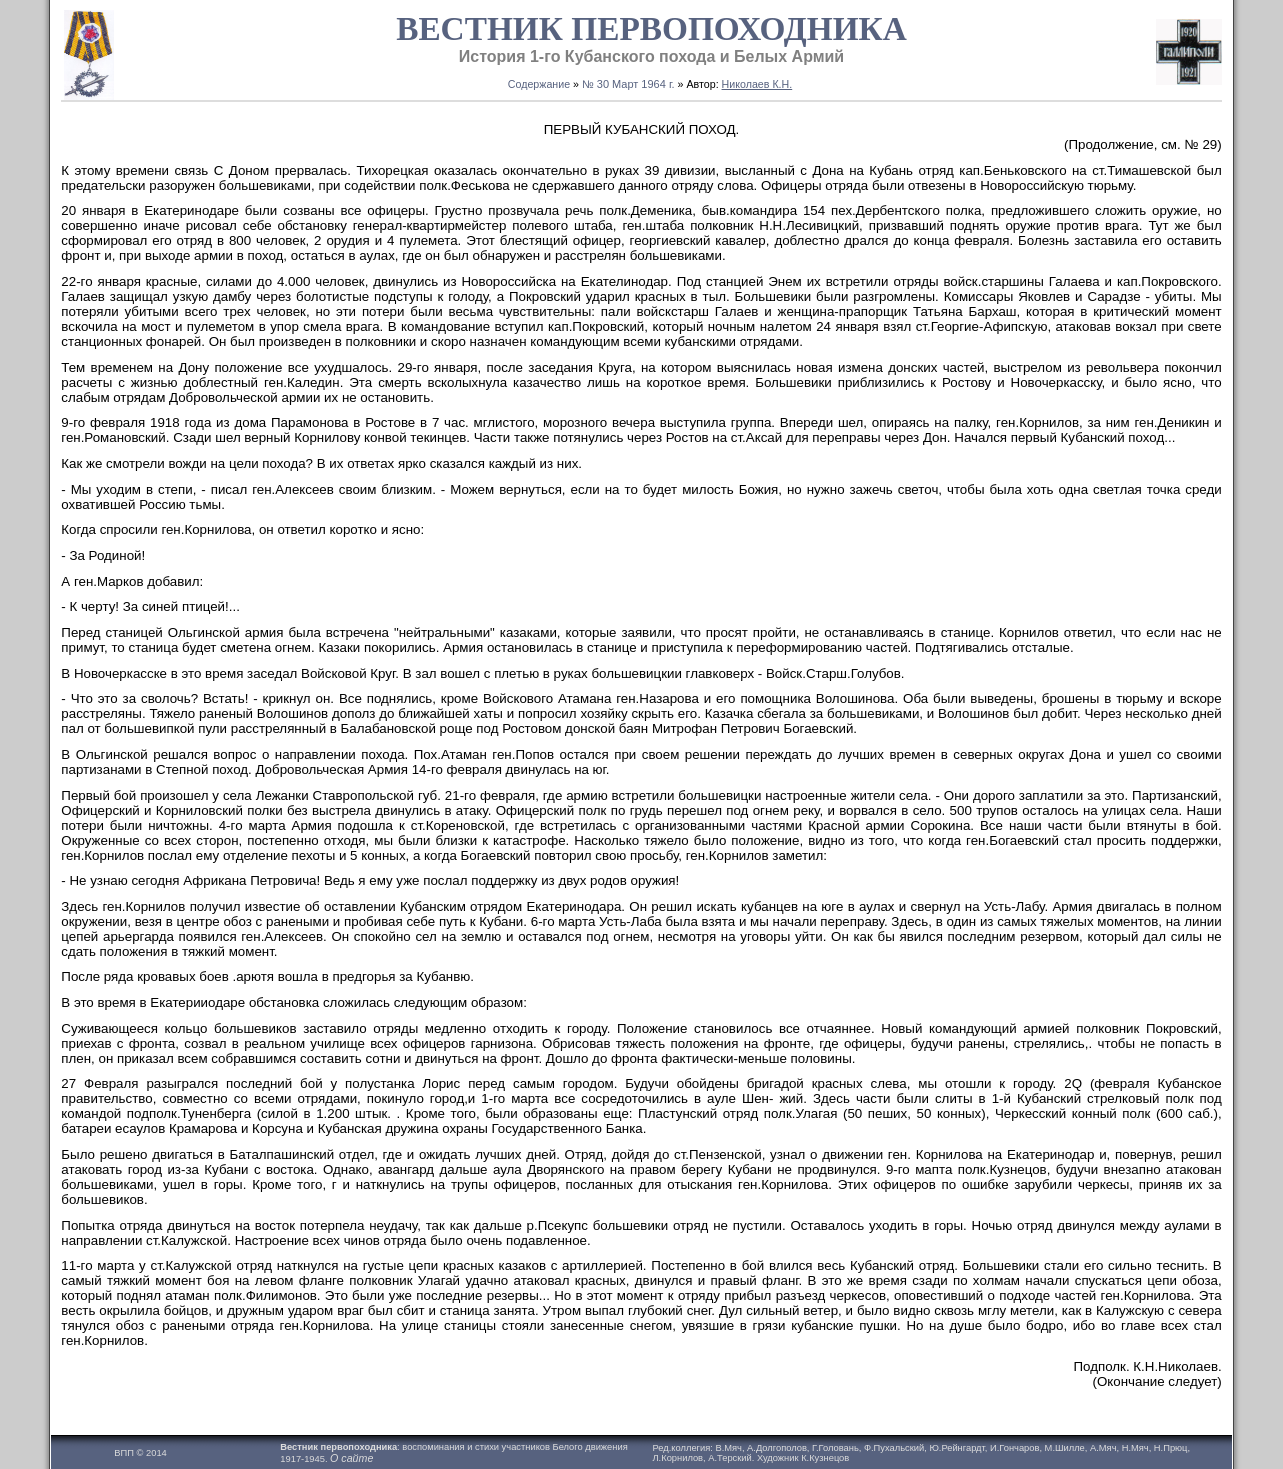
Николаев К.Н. (757, 84)
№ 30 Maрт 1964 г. (628, 84)
